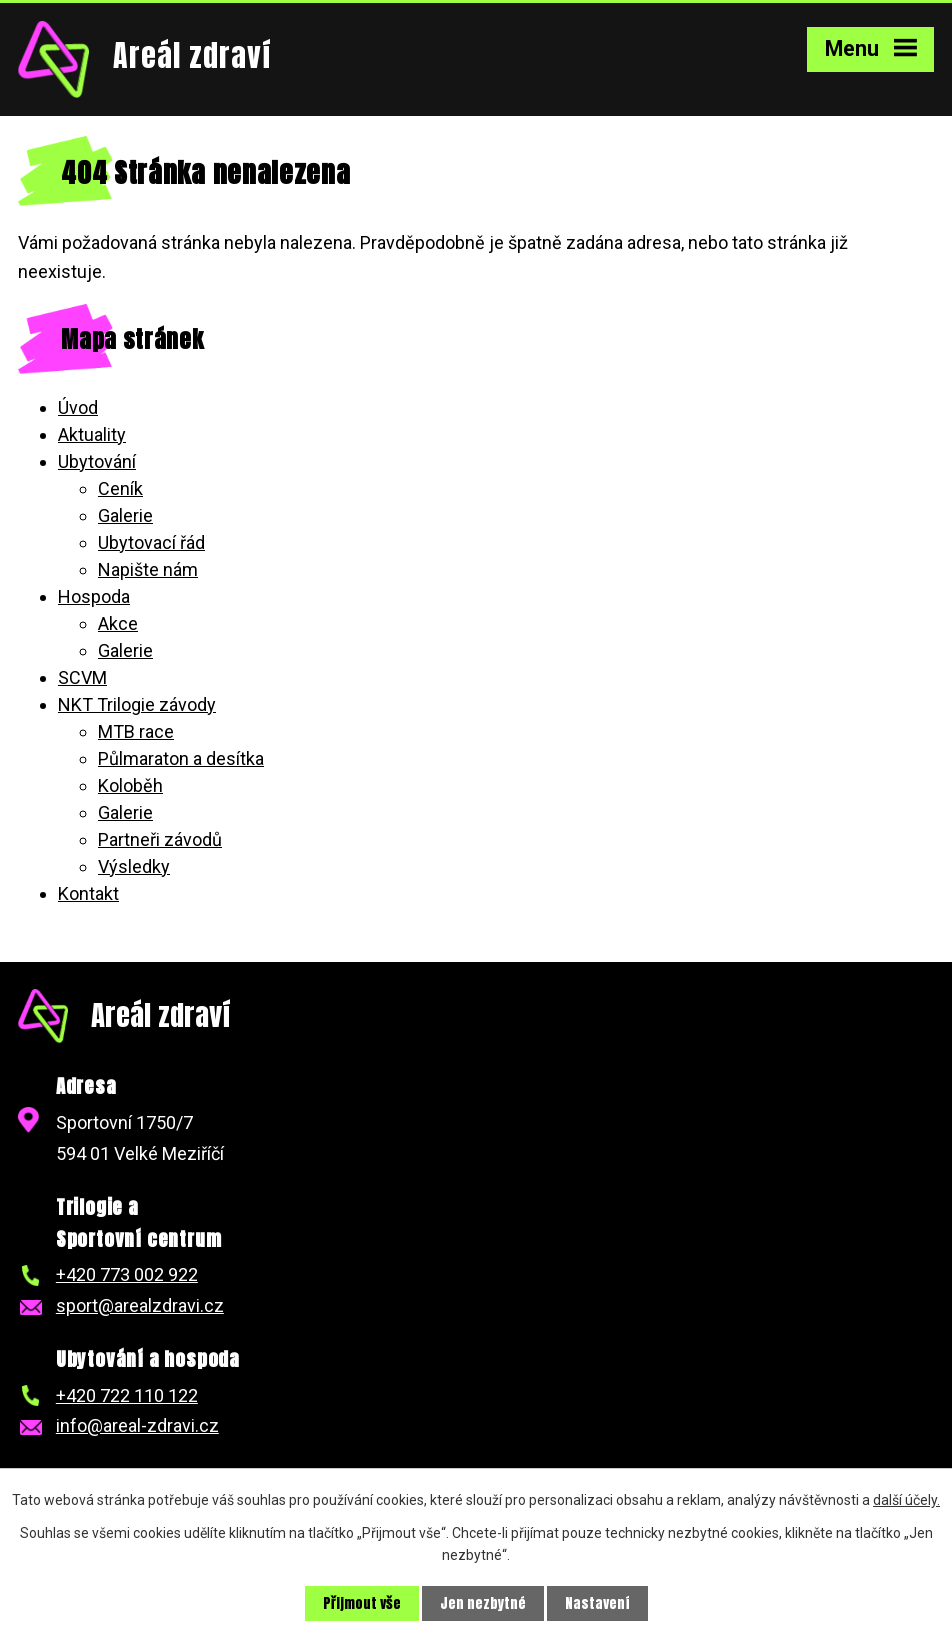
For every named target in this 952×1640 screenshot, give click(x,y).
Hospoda (94, 596)
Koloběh (130, 785)
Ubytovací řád (151, 542)
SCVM (82, 677)
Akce (118, 623)
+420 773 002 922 (127, 1274)
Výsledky (134, 866)
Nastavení (597, 1603)
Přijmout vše (362, 1603)
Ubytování (97, 461)
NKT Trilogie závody (137, 704)
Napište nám (148, 569)
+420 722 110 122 (127, 1395)
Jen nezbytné (483, 1603)
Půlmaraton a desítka (181, 758)
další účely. (906, 1500)
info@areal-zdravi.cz (137, 1425)
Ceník (120, 488)
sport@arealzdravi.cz (140, 1305)
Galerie (125, 515)
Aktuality (92, 434)
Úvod (78, 407)
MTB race (136, 731)
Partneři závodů (160, 839)
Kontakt (88, 893)
